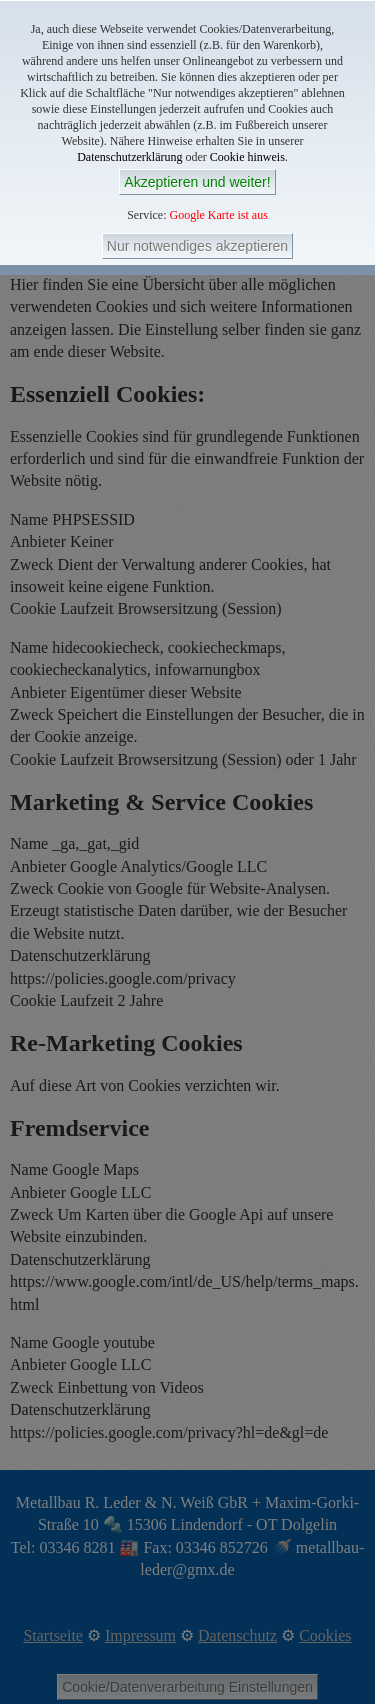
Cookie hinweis (247, 157)
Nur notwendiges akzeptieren (197, 246)
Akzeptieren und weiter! (197, 182)
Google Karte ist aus (219, 215)
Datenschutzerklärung (129, 157)
